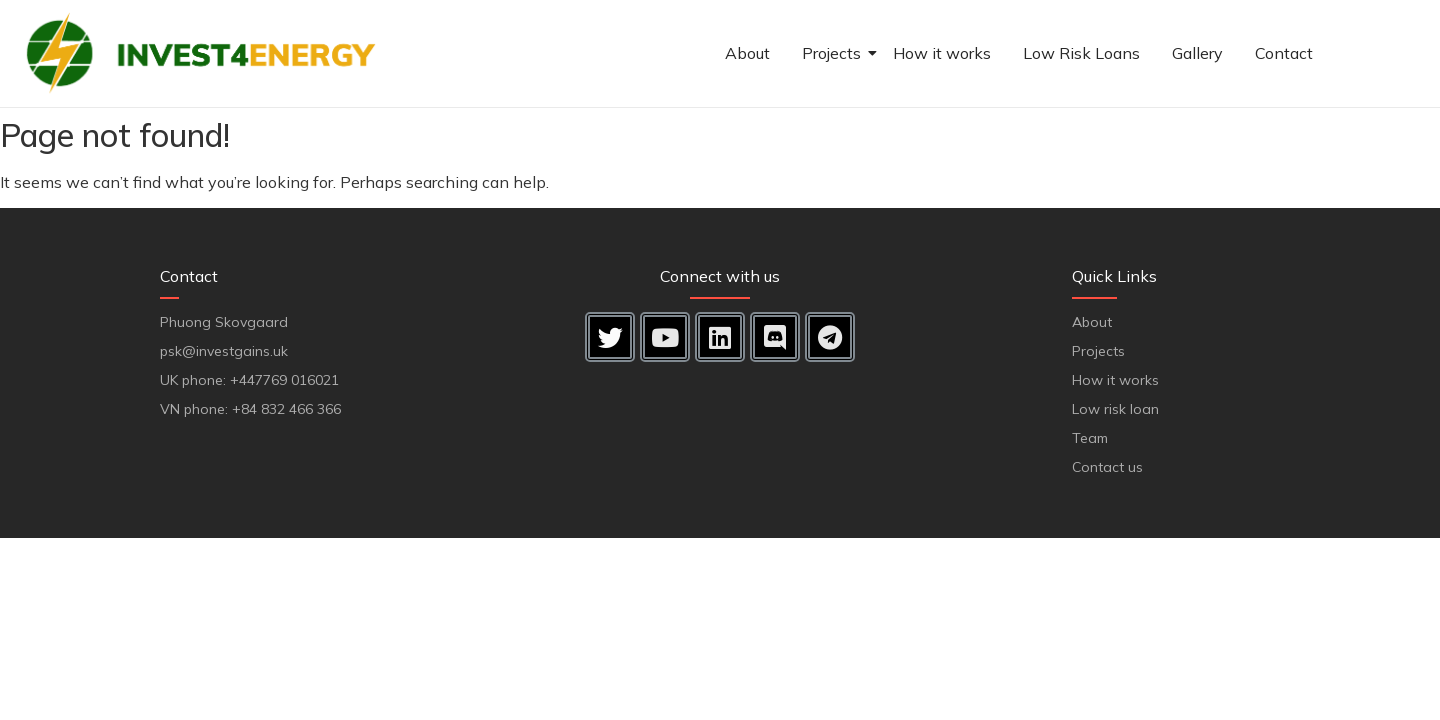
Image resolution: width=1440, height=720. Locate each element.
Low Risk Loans (1081, 53)
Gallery (1197, 53)
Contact (1284, 53)
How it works (942, 53)
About (747, 53)
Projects (834, 53)
